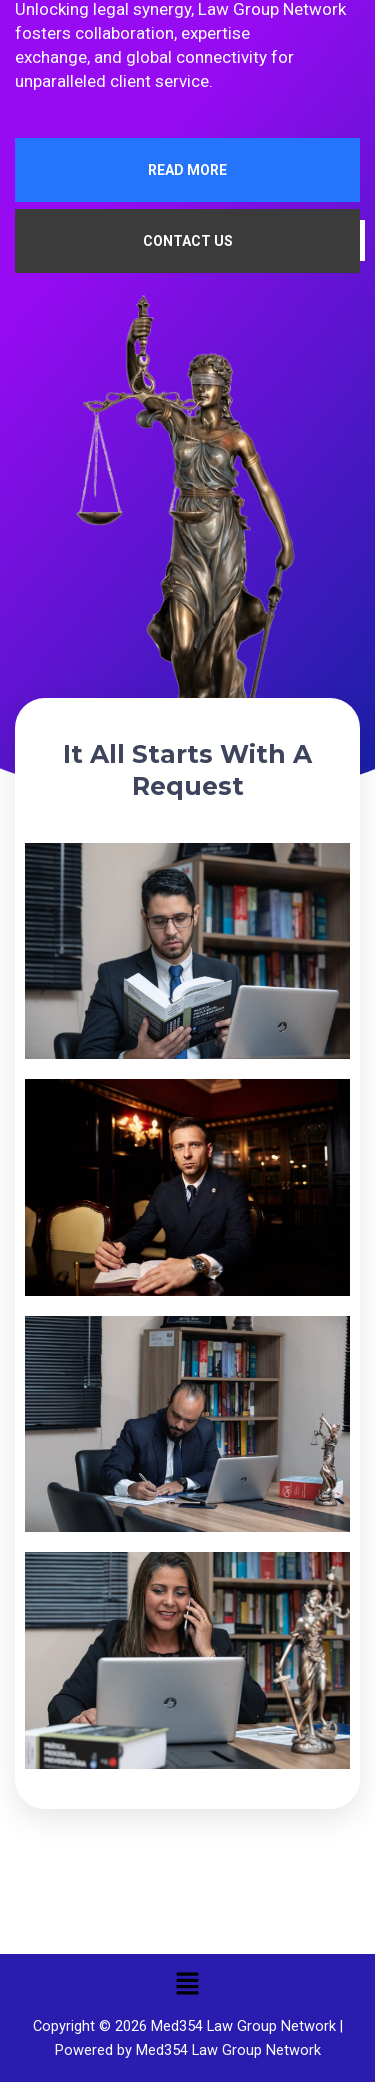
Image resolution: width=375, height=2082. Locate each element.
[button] (187, 1984)
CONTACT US (188, 241)
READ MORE (187, 170)
